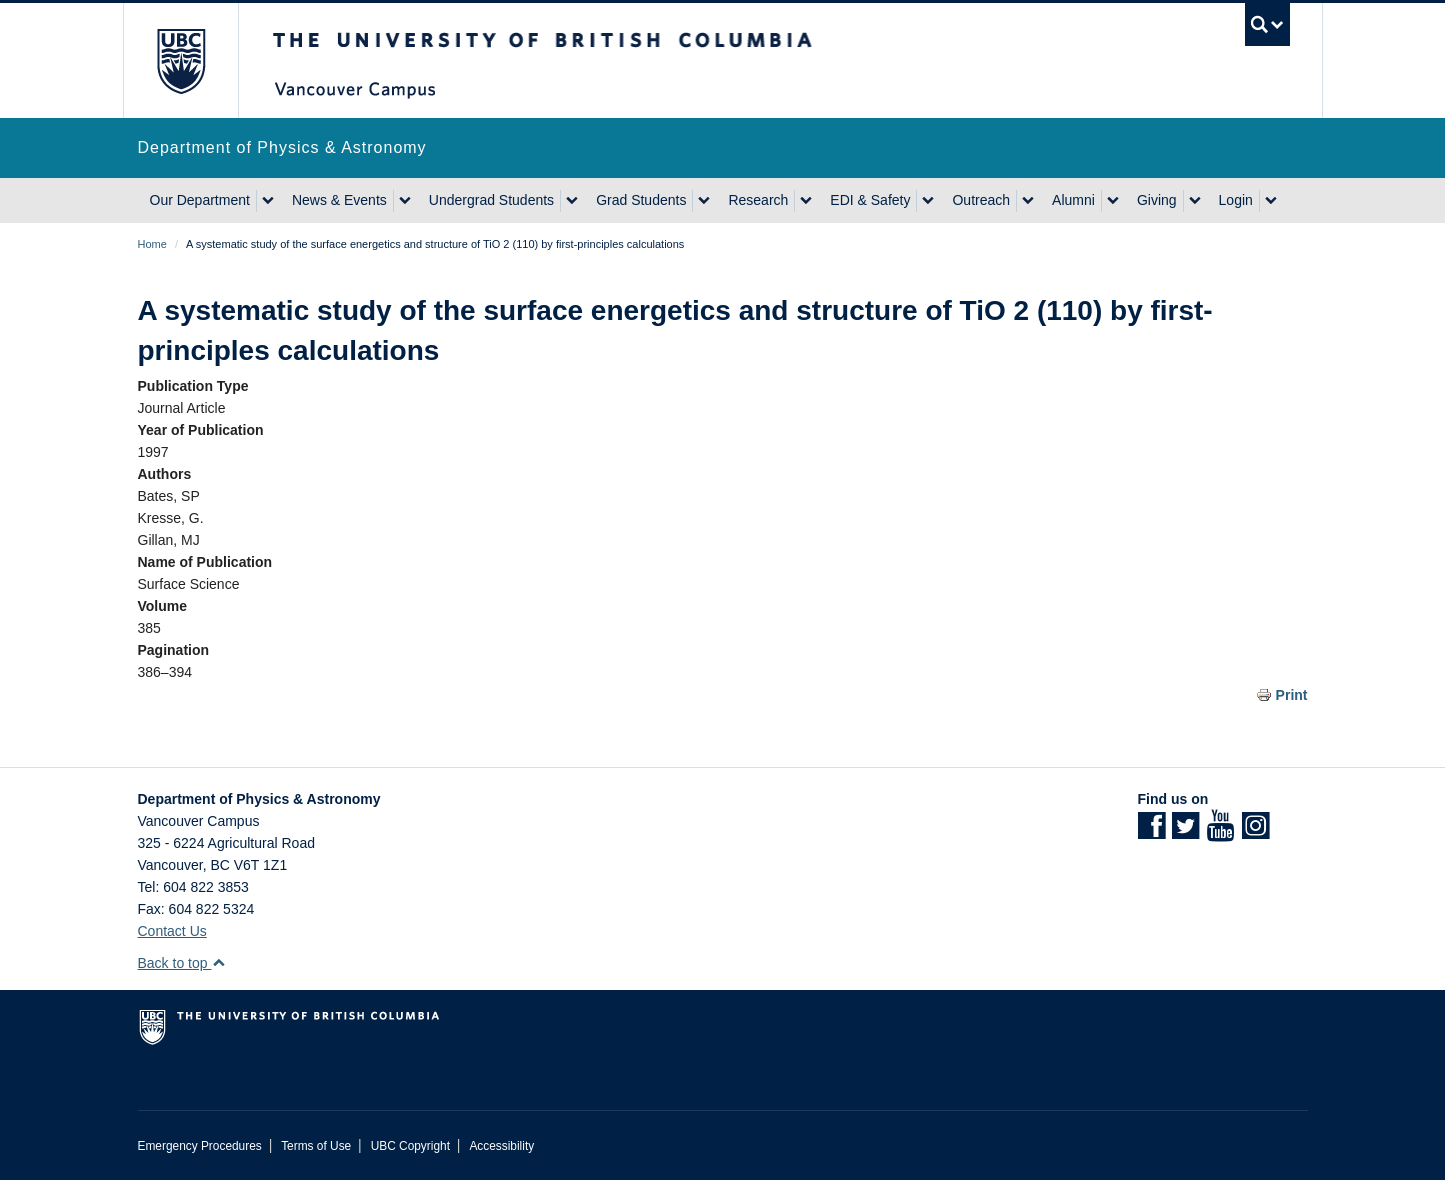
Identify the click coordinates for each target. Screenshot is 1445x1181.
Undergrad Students (491, 200)
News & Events (339, 200)
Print (1292, 695)
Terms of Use (316, 1146)
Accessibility (501, 1146)
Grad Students (641, 200)
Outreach (981, 200)
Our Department (200, 200)
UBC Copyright (410, 1146)
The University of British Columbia (180, 60)
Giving (1157, 200)
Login (1236, 200)
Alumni (1073, 200)
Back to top (182, 963)
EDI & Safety (870, 200)
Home (152, 244)
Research (758, 200)
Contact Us (172, 931)
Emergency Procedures (200, 1146)
